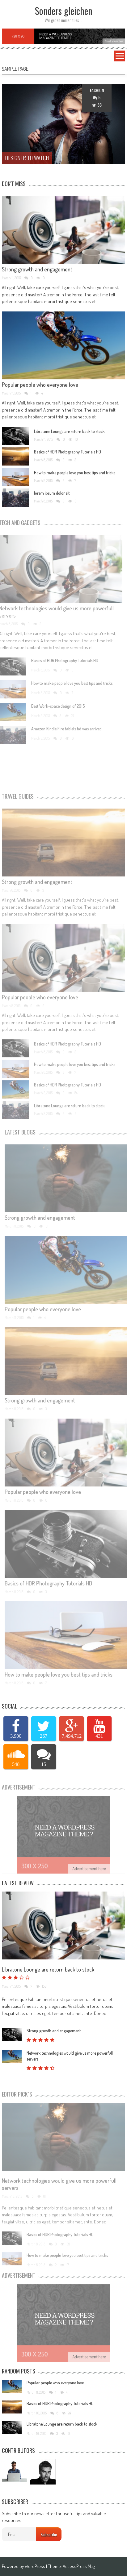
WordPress (35, 2566)
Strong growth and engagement (37, 271)
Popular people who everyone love (40, 387)
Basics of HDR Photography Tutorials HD (67, 454)
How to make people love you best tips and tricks (74, 475)
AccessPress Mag (79, 2566)
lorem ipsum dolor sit (52, 495)
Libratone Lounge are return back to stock (69, 433)
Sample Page (15, 69)
